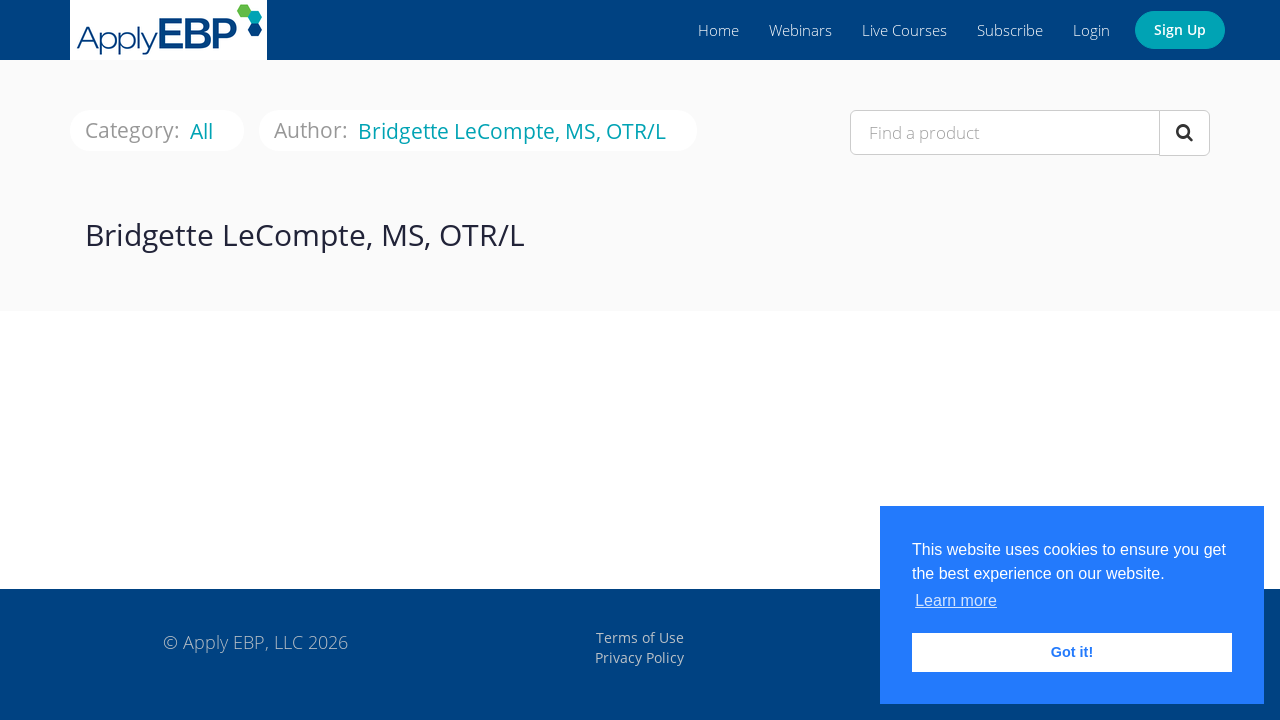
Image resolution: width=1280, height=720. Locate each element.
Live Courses (904, 30)
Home (718, 30)
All (204, 131)
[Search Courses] (1184, 133)
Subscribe (1010, 30)
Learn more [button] (956, 600)
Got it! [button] (1072, 652)
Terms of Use (640, 637)
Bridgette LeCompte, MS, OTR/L (514, 131)
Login (1091, 30)
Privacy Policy (639, 657)
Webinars (800, 30)
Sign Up (1180, 29)
